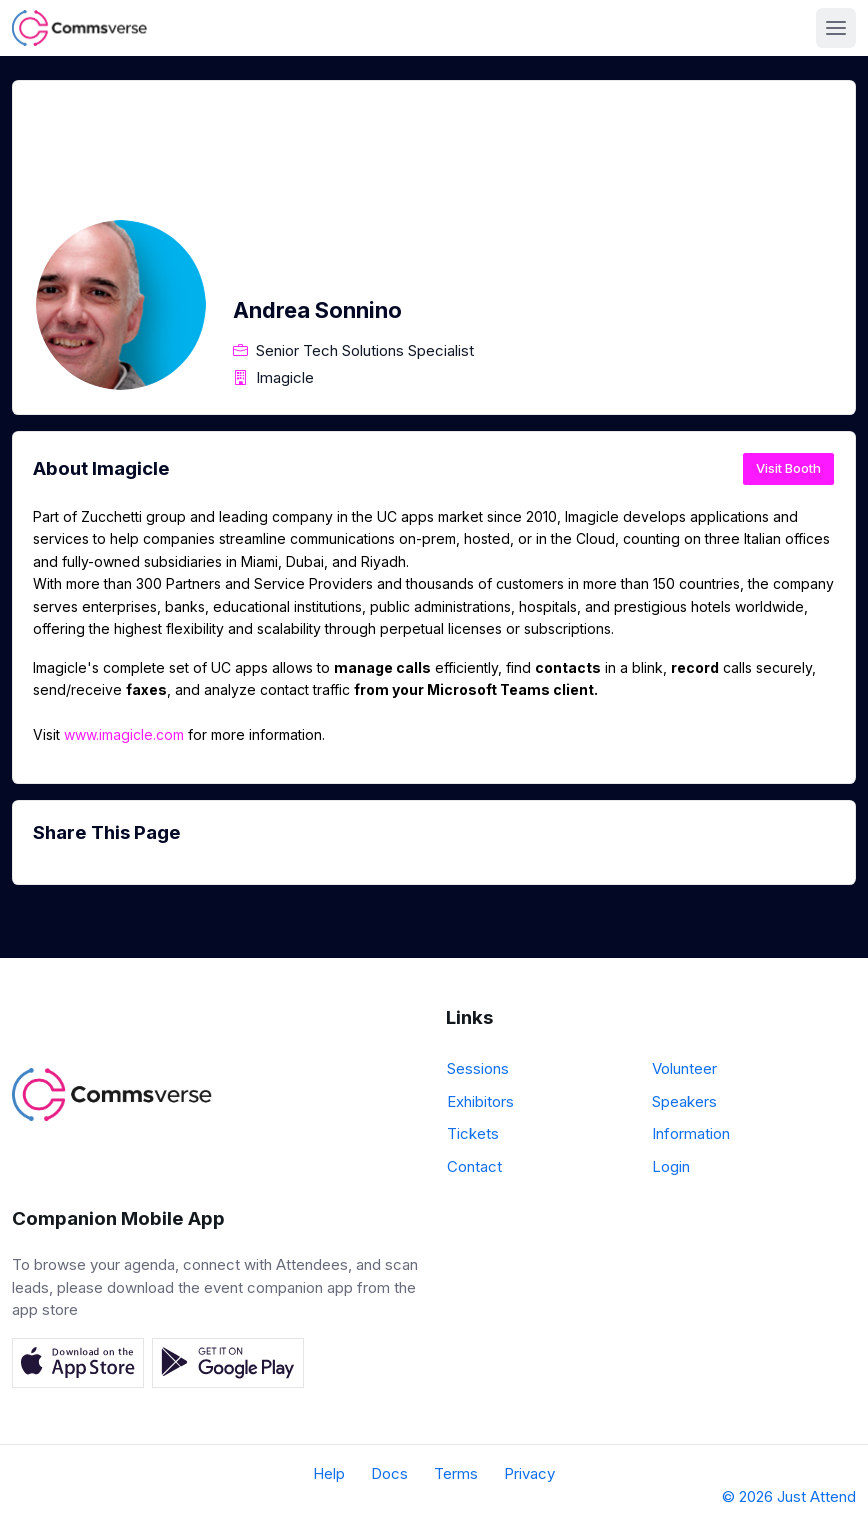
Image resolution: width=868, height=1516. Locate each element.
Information (691, 1133)
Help (329, 1473)
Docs (389, 1473)
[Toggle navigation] (836, 28)
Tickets (473, 1133)
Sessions (478, 1068)
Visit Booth (788, 468)
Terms (456, 1473)
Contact (474, 1166)
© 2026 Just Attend (789, 1496)
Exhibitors (480, 1101)
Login (671, 1166)
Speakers (684, 1101)
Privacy (529, 1473)
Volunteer (684, 1068)
